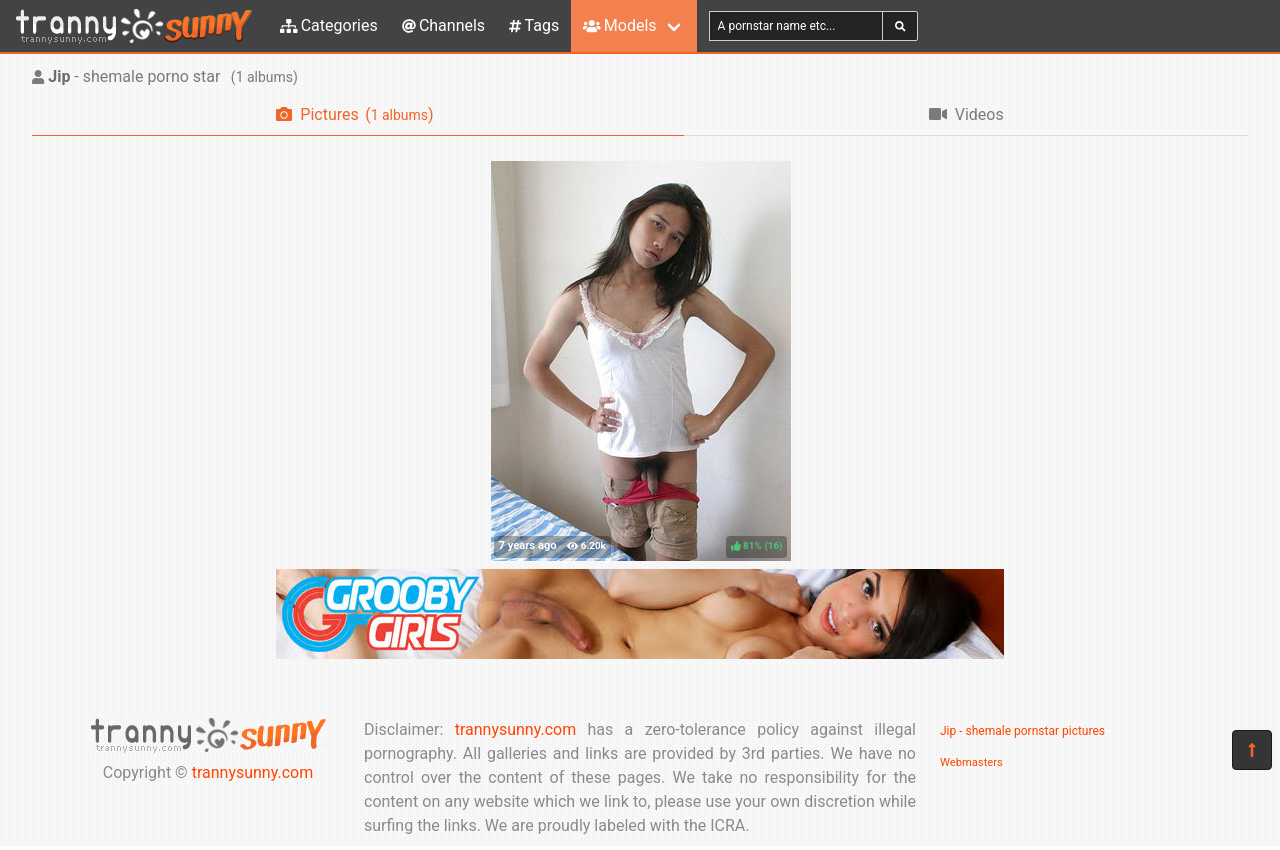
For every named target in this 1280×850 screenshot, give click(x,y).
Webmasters (971, 762)
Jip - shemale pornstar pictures (1022, 731)
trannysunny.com (253, 772)
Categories (329, 25)
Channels (443, 25)
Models (619, 25)
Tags (534, 25)
